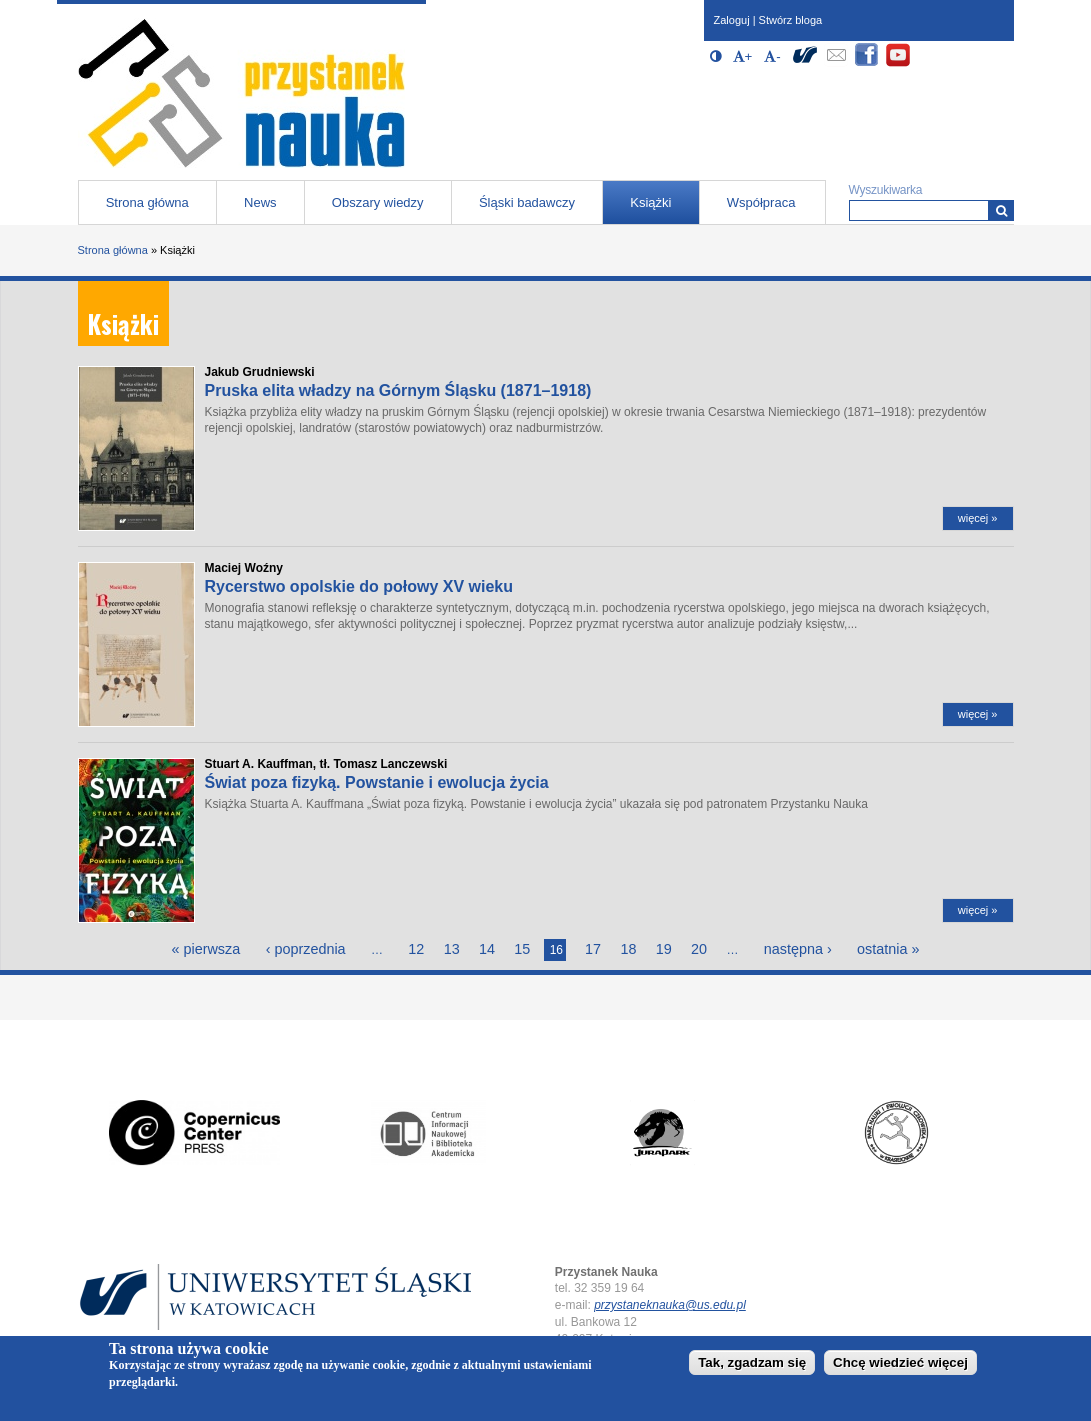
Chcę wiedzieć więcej (900, 1366)
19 (664, 949)
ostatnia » (888, 949)
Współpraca (761, 202)
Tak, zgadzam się (752, 1366)
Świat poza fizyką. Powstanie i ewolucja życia (377, 782)
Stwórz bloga (791, 20)
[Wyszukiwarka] (1001, 210)
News (260, 202)
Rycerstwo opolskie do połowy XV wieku (359, 586)
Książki (650, 202)
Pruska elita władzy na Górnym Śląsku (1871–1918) (398, 390)
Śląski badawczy (527, 202)
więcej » (978, 518)
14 (487, 949)
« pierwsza (205, 949)
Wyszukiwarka (886, 190)
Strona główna (147, 202)
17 (593, 949)
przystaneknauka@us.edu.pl (670, 1305)
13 (452, 949)
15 (522, 949)
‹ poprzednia (306, 949)
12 (416, 949)
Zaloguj (732, 20)
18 (628, 949)
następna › (798, 949)
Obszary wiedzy (378, 202)
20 (699, 949)
